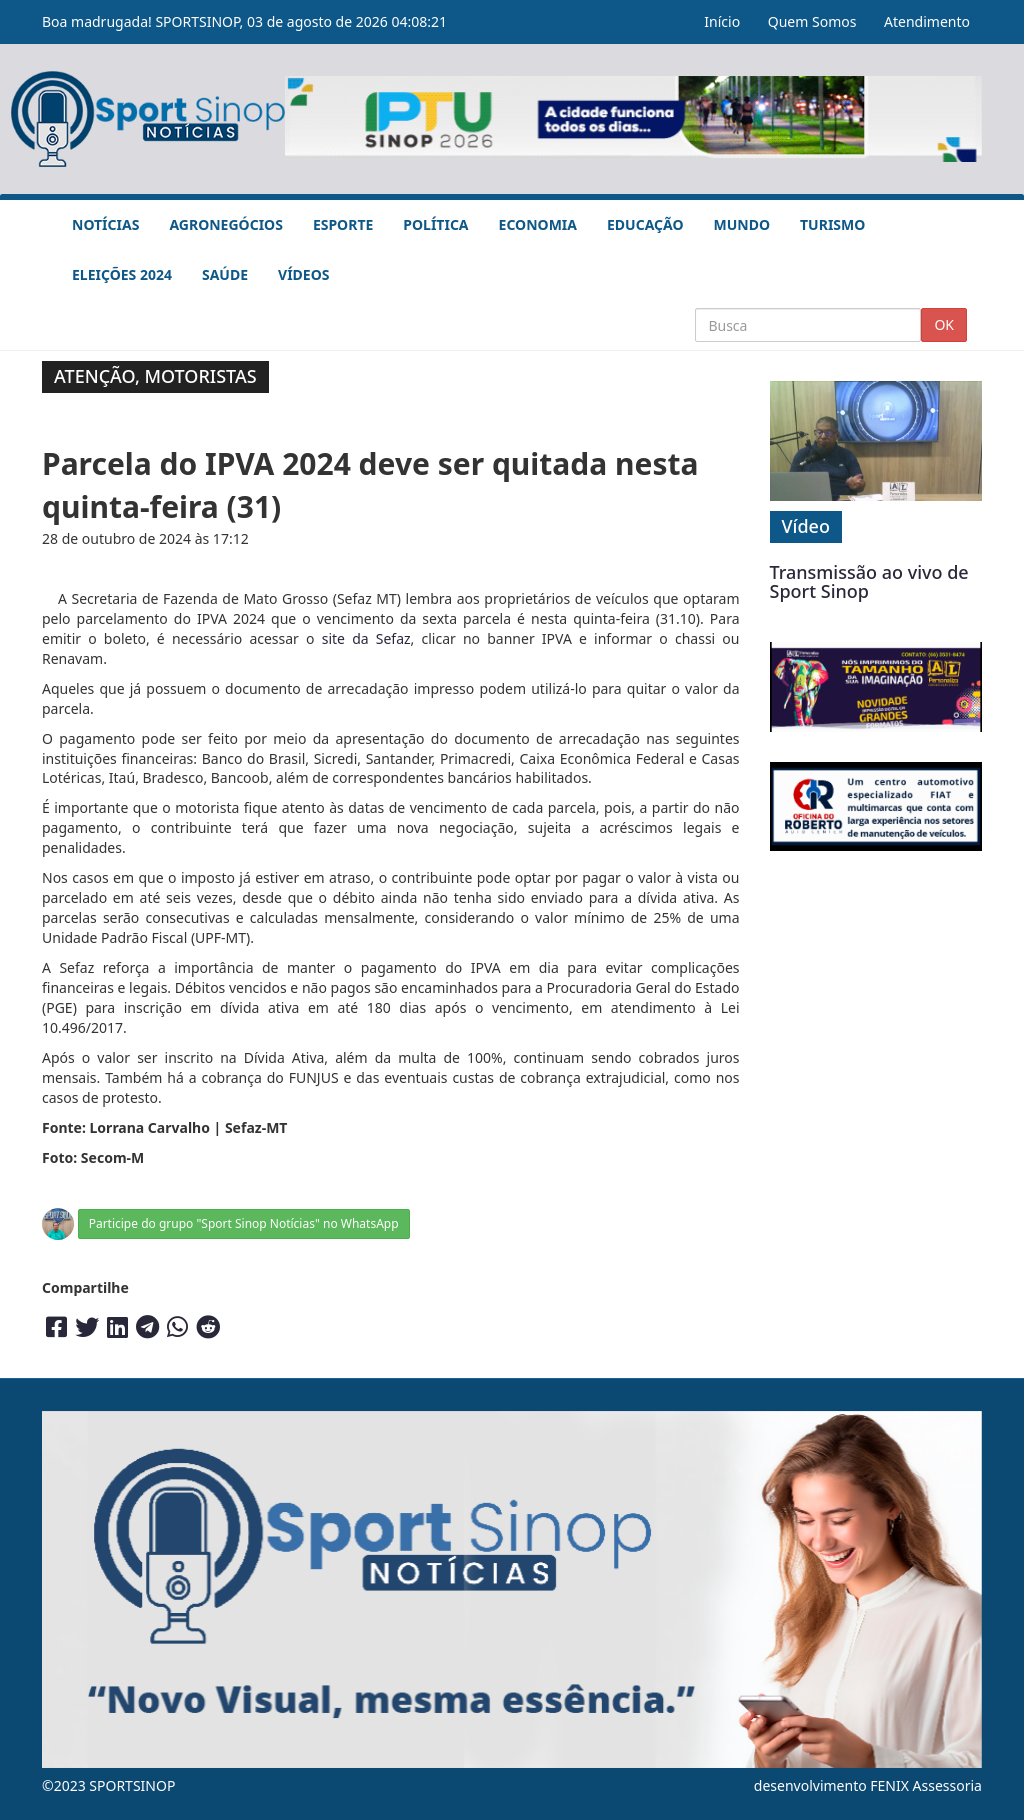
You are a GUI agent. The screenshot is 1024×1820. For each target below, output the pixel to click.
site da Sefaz (366, 638)
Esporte (343, 224)
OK (944, 324)
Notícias (105, 224)
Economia (538, 224)
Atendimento (927, 21)
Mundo (742, 224)
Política (435, 224)
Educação (645, 224)
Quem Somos (812, 21)
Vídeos (303, 274)
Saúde (225, 274)
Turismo (832, 224)
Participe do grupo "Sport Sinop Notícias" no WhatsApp (244, 1223)
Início (722, 21)
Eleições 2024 (122, 274)
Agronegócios (225, 224)
